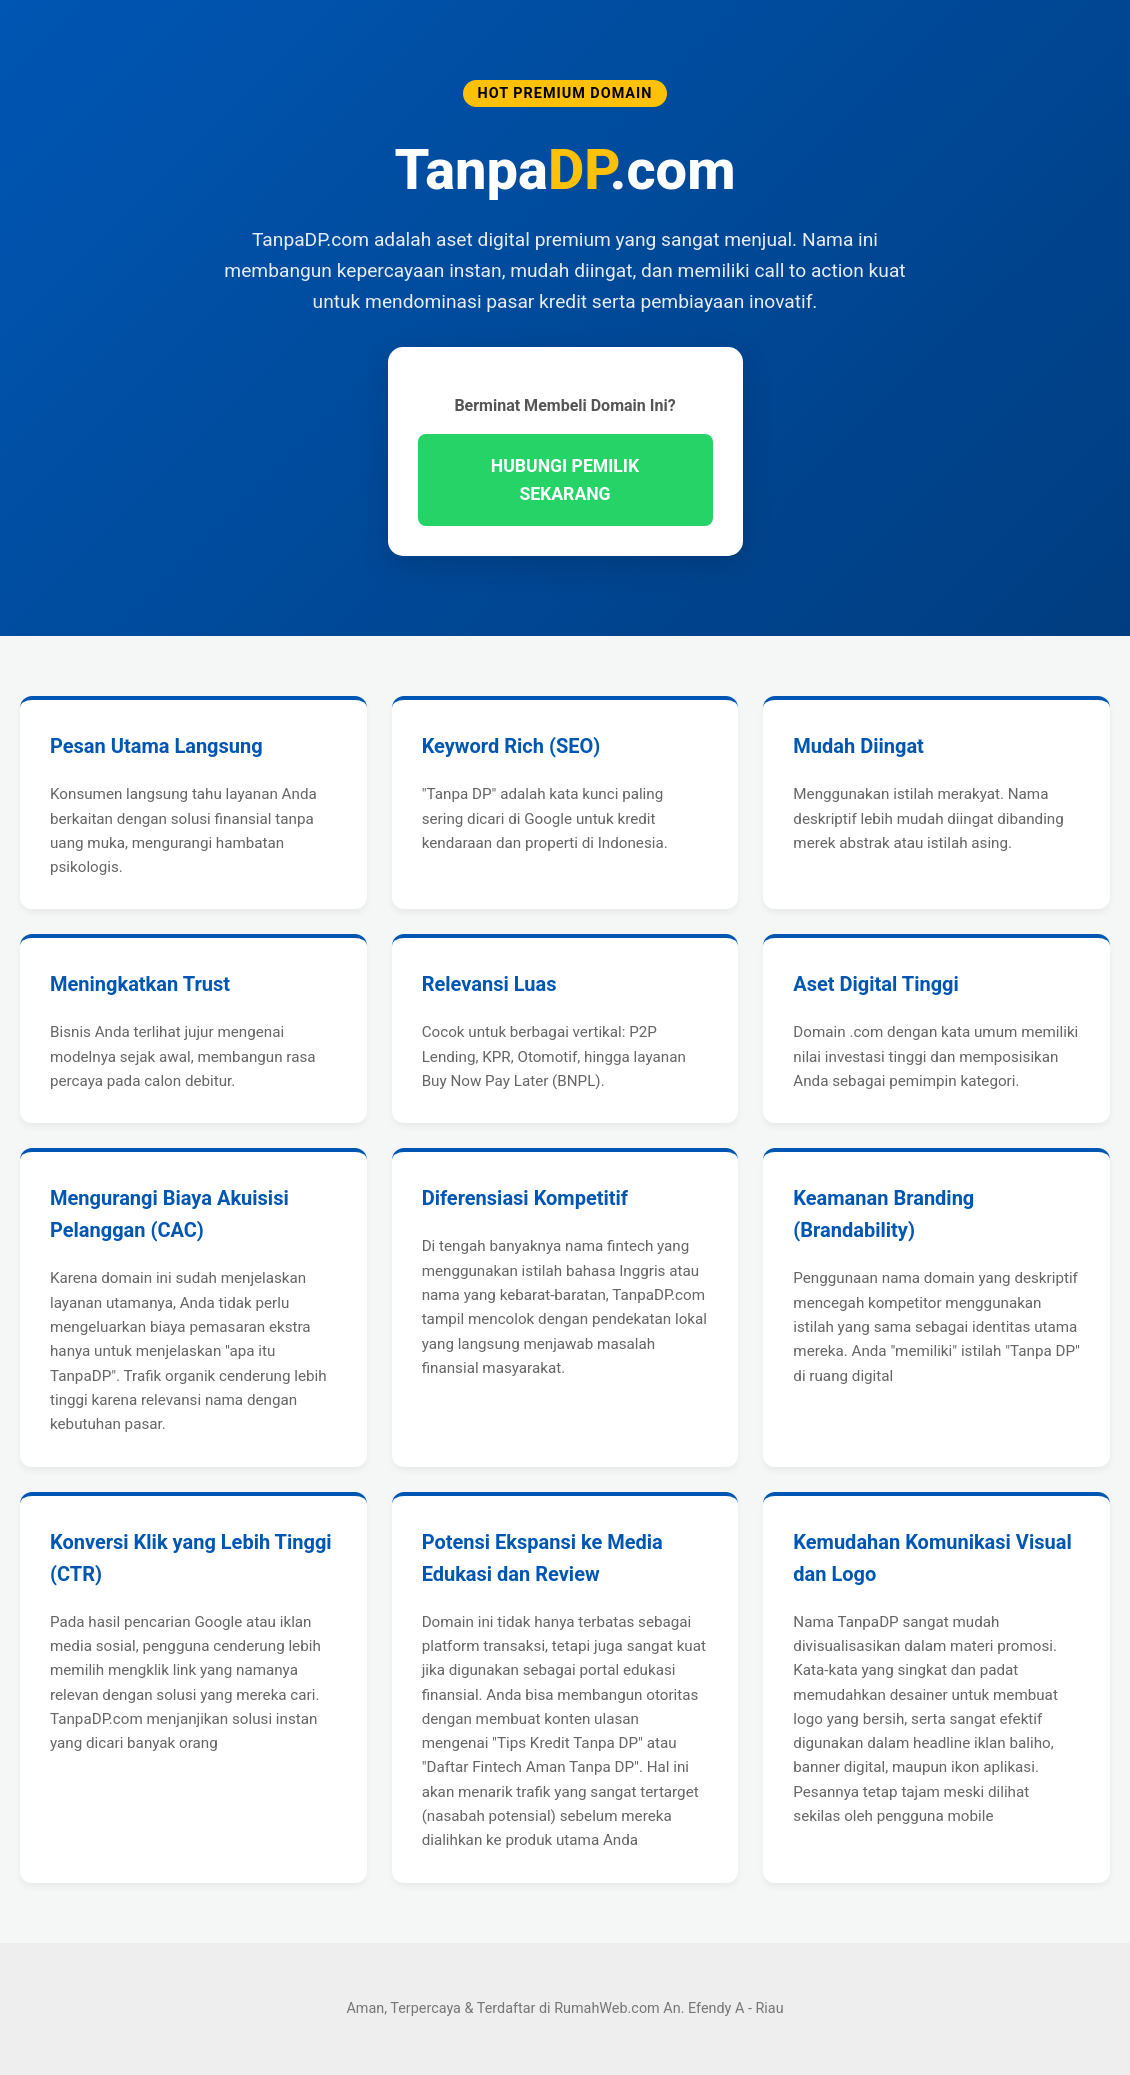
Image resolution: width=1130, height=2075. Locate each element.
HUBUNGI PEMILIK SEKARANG (565, 480)
